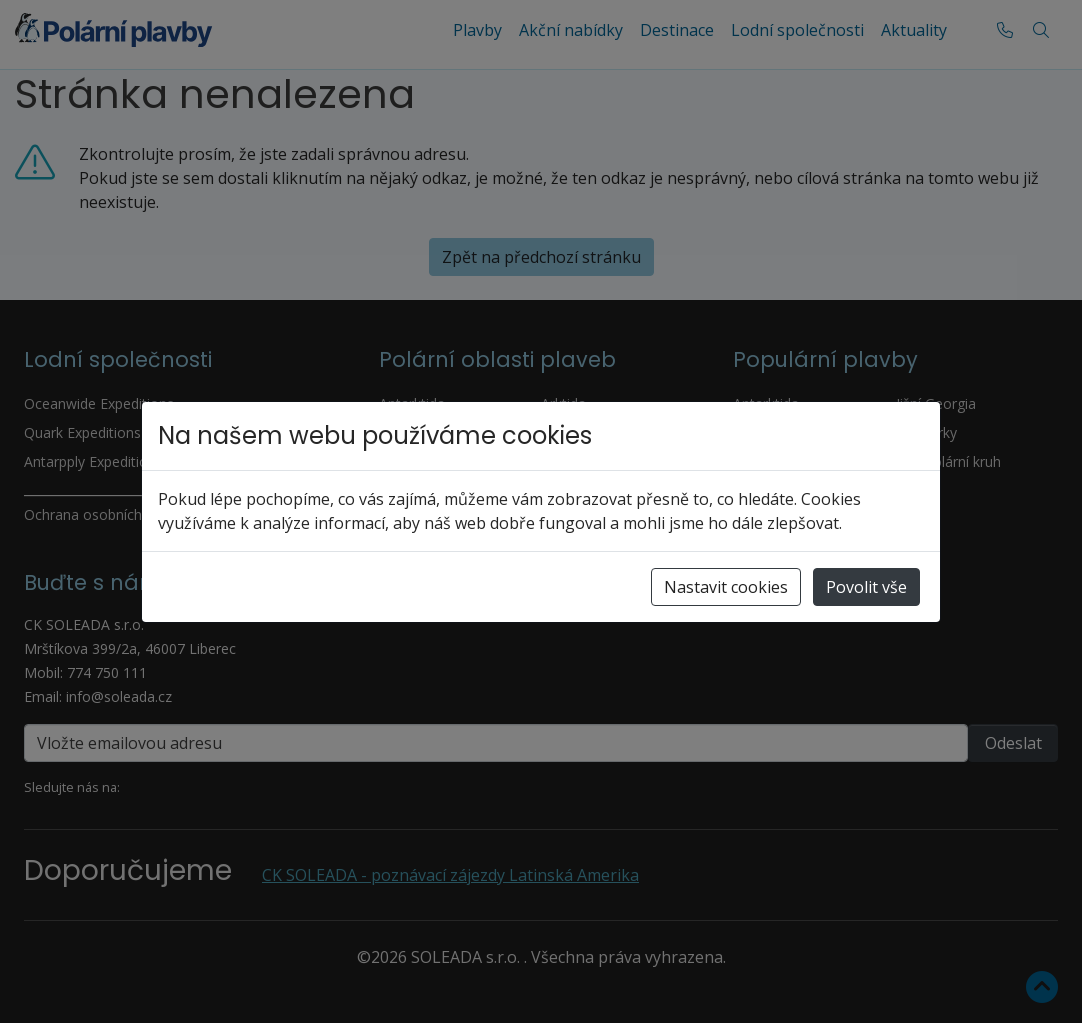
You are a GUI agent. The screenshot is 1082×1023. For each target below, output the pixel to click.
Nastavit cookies (726, 587)
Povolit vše (866, 587)
